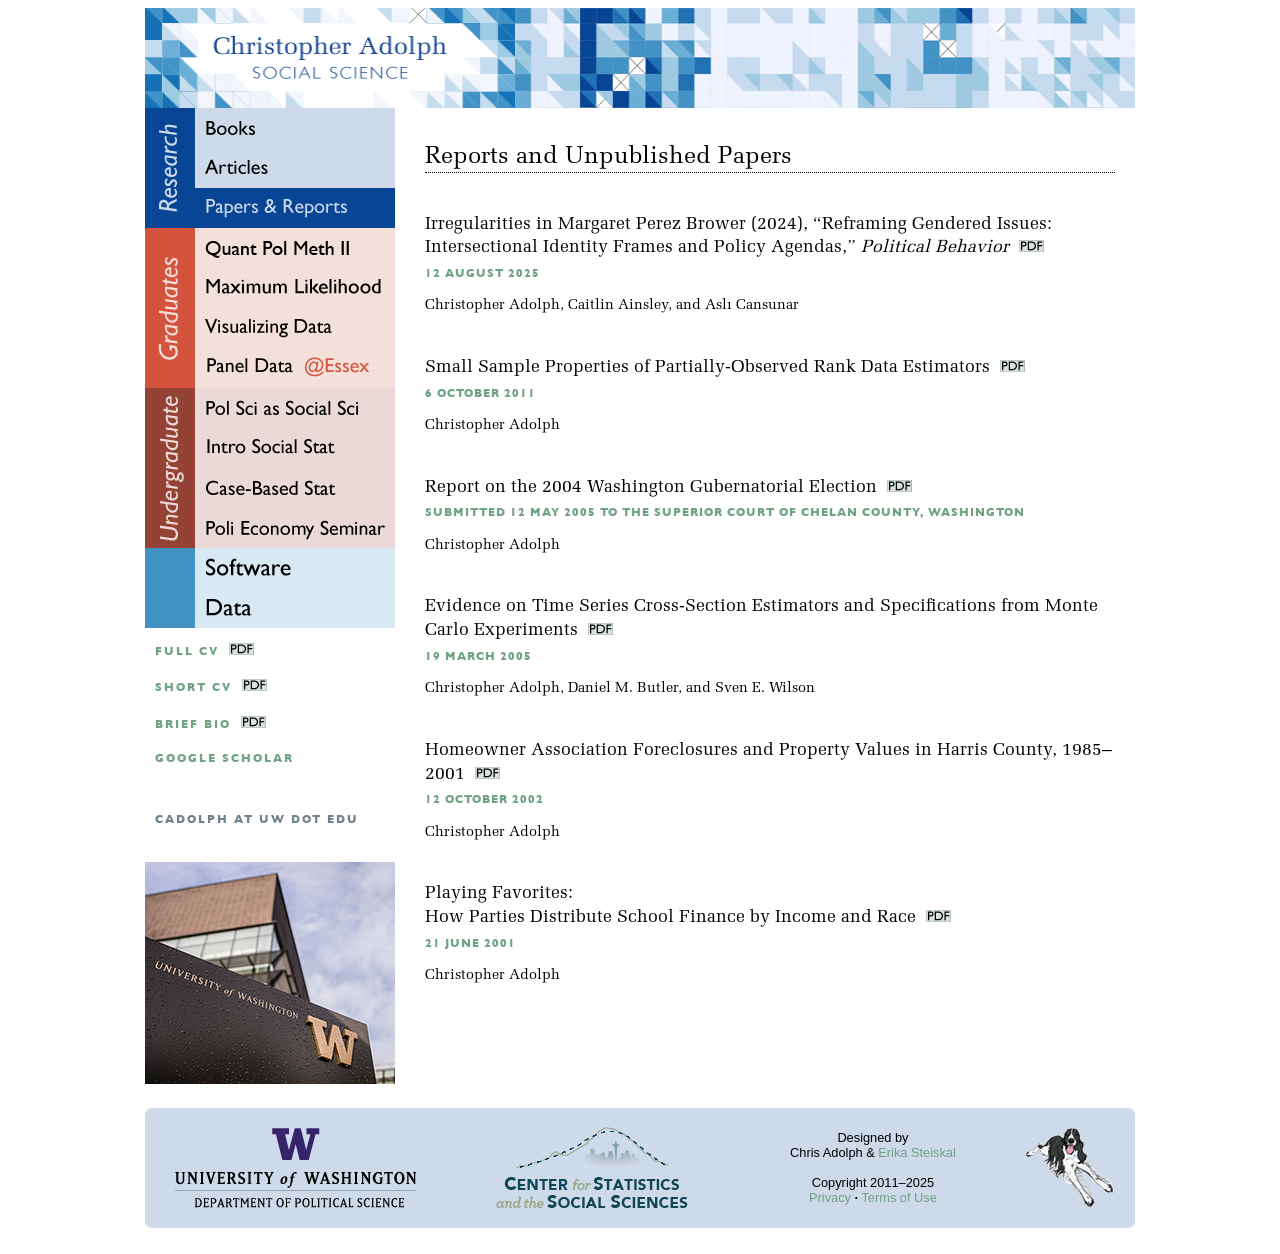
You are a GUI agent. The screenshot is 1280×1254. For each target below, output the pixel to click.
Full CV (187, 651)
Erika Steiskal (917, 1152)
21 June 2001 (470, 943)
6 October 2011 (480, 393)
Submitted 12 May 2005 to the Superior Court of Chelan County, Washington (725, 512)
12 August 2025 (482, 273)
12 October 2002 (484, 799)
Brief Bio (193, 724)
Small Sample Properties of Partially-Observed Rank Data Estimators (710, 367)
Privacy (830, 1197)
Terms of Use (898, 1197)
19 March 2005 (478, 656)
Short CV (193, 687)
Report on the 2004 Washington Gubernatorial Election (653, 487)
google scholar (224, 758)
